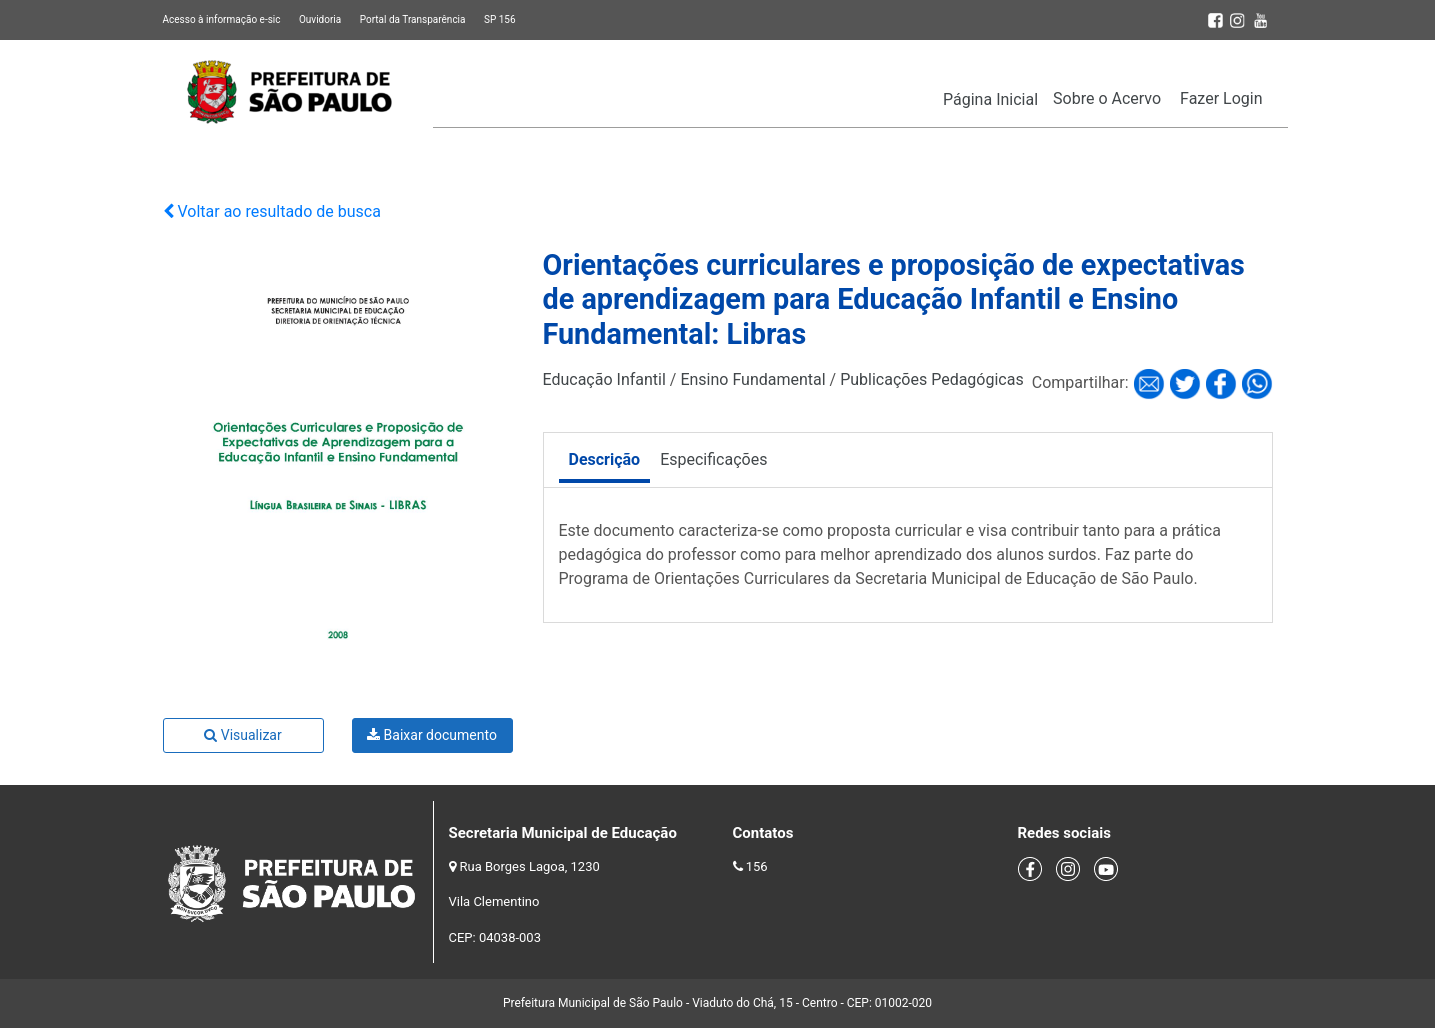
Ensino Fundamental (752, 379)
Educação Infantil (604, 379)
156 (757, 866)
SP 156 (500, 19)
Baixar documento (432, 735)
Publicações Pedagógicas (932, 379)
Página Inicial (990, 99)
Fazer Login (1221, 98)
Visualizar (242, 735)
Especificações (713, 459)
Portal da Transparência (413, 19)
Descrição (605, 459)
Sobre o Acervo (1107, 98)
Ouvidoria (320, 19)
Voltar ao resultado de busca (272, 211)
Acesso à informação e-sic (222, 19)
